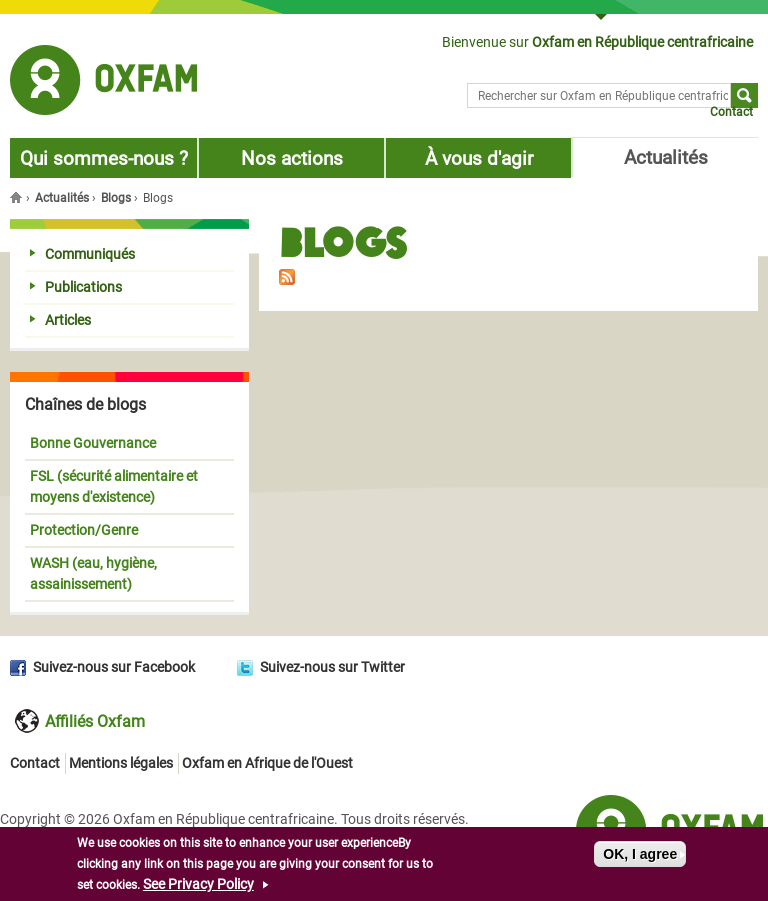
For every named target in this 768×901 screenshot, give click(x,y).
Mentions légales (121, 763)
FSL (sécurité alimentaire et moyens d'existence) (114, 486)
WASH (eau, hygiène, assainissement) (93, 573)
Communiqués (82, 254)
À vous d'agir (479, 158)
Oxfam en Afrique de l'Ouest (267, 763)
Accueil (18, 197)
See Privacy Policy (198, 885)
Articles (60, 320)
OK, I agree (640, 855)
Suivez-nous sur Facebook (114, 667)
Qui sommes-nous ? (104, 158)
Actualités (666, 157)
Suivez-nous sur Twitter (332, 667)
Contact (731, 112)
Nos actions (292, 158)
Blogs (116, 198)
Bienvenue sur (597, 42)
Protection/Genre (84, 530)
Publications (76, 287)
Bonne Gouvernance (93, 443)
